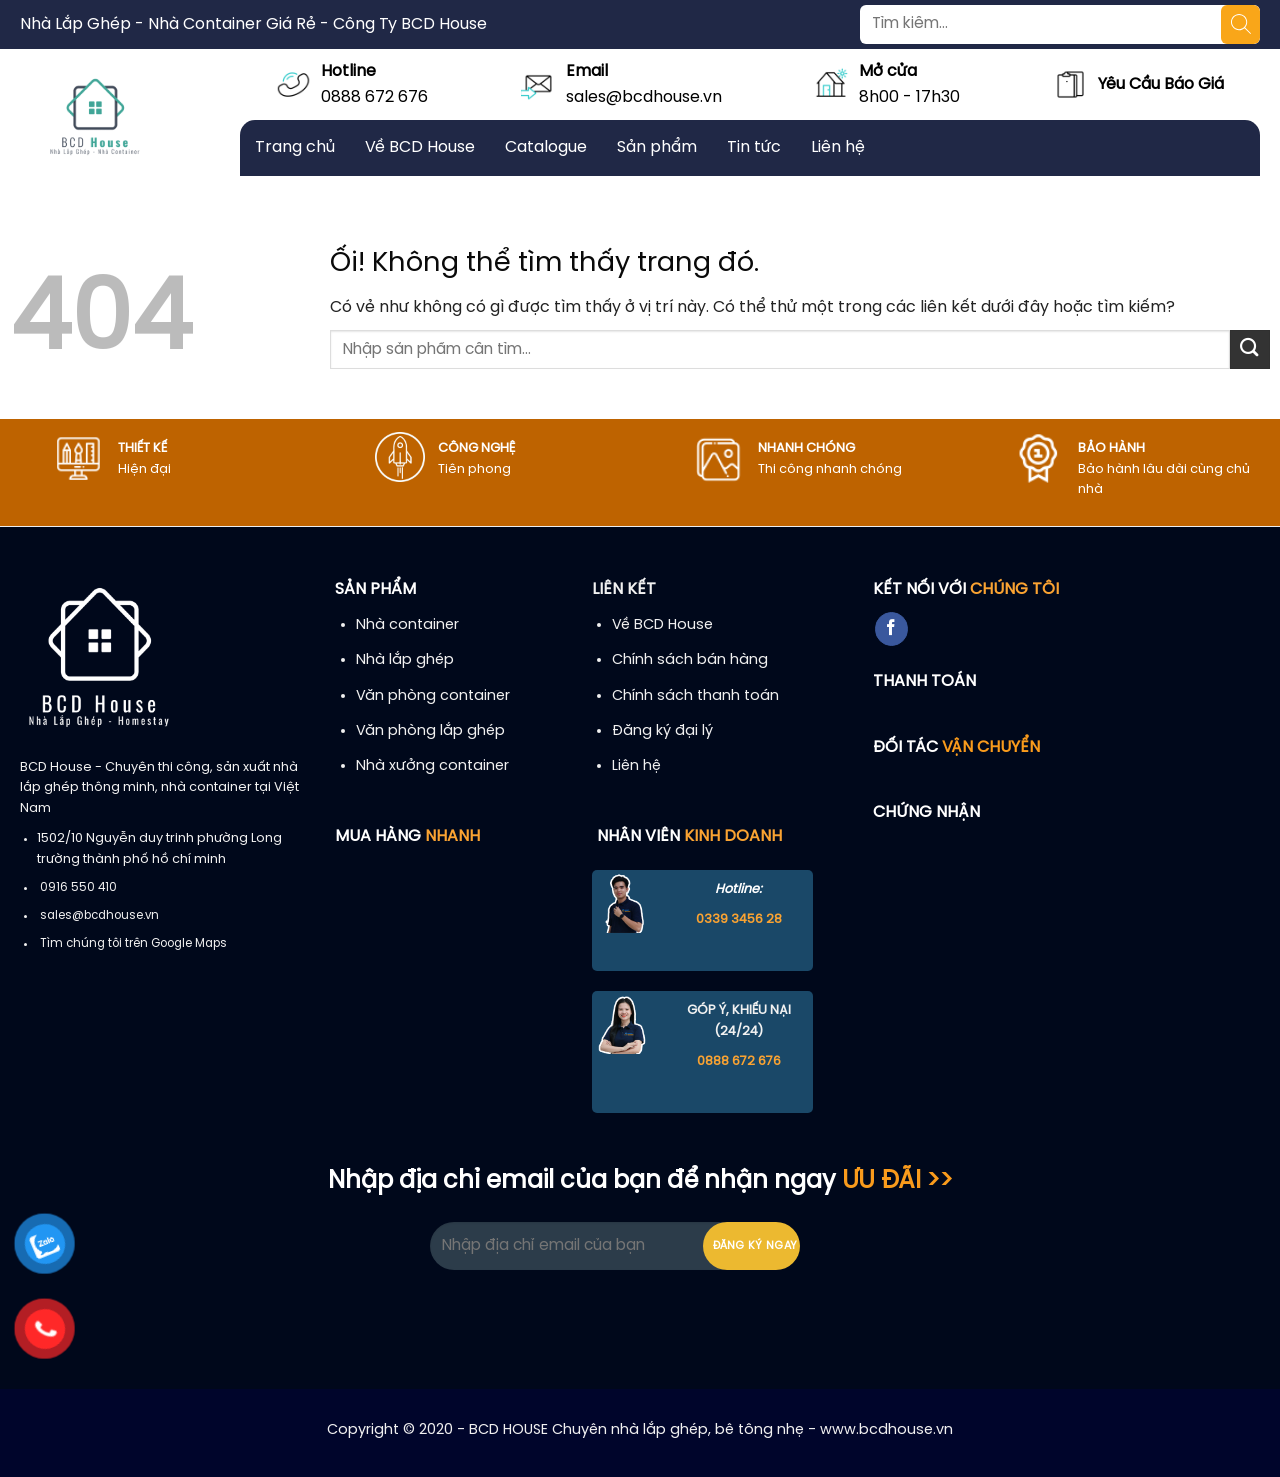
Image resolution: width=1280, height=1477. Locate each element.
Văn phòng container (433, 696)
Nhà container (407, 625)
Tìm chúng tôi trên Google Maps (133, 944)
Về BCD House (420, 147)
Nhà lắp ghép (405, 660)
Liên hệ (838, 147)
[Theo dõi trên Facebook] (891, 629)
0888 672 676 (374, 97)
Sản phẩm (657, 147)
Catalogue (546, 147)
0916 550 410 (78, 888)
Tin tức (754, 147)
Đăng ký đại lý (662, 731)
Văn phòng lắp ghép (430, 731)
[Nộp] (1250, 349)
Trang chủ (295, 147)
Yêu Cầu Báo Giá (1161, 84)
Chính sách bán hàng (690, 660)
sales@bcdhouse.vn (644, 97)
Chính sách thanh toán (695, 696)
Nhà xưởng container (432, 766)
